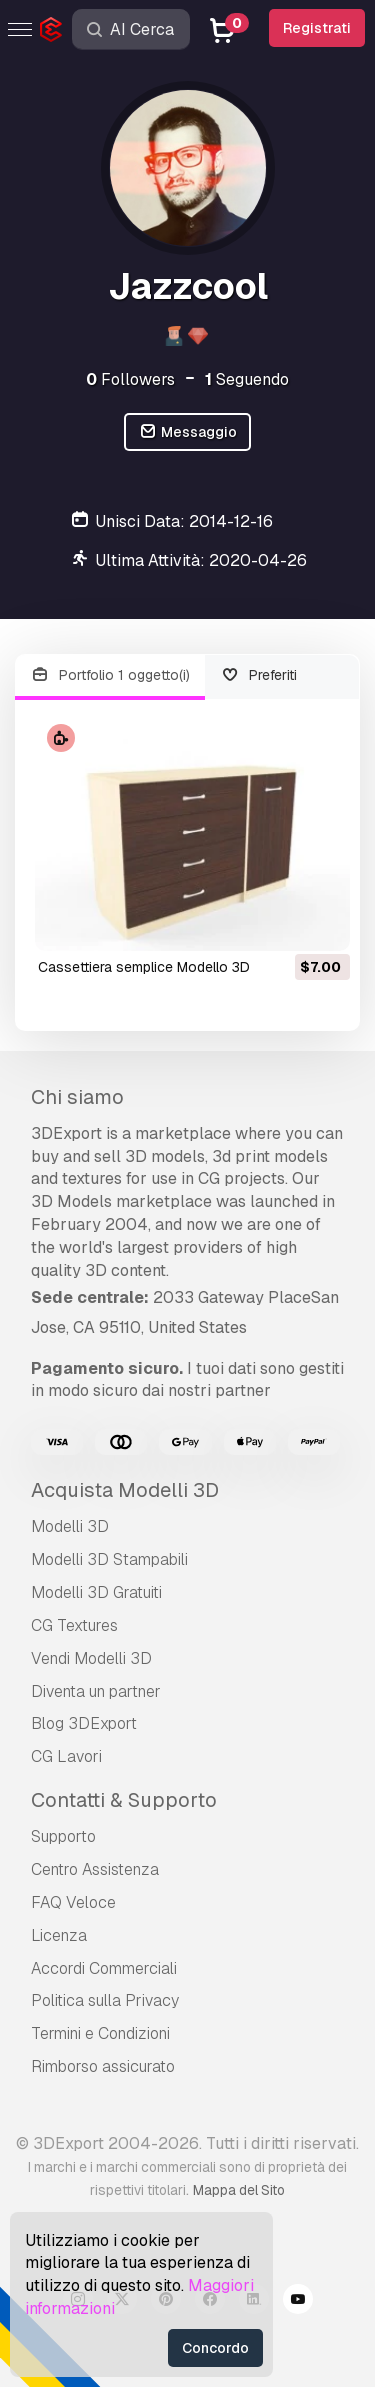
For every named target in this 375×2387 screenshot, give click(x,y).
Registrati (317, 28)
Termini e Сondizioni (100, 2033)
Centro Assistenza (95, 1869)
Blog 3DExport (84, 1723)
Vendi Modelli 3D (91, 1658)
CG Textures (74, 1625)
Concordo (215, 2348)
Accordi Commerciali (104, 1968)
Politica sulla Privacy (105, 2000)
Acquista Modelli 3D (125, 1490)
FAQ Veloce (73, 1902)
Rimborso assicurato (103, 2066)
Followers (130, 379)
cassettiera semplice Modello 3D (144, 967)
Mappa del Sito (239, 2190)
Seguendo (247, 379)
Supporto (63, 1836)
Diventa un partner (96, 1691)
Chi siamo (77, 1097)
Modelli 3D (70, 1526)
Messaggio (187, 432)
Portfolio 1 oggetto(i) (110, 675)
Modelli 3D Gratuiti (96, 1592)
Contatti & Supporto (124, 1800)
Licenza (59, 1935)
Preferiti (259, 675)
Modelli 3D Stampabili (109, 1559)
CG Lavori (66, 1756)
